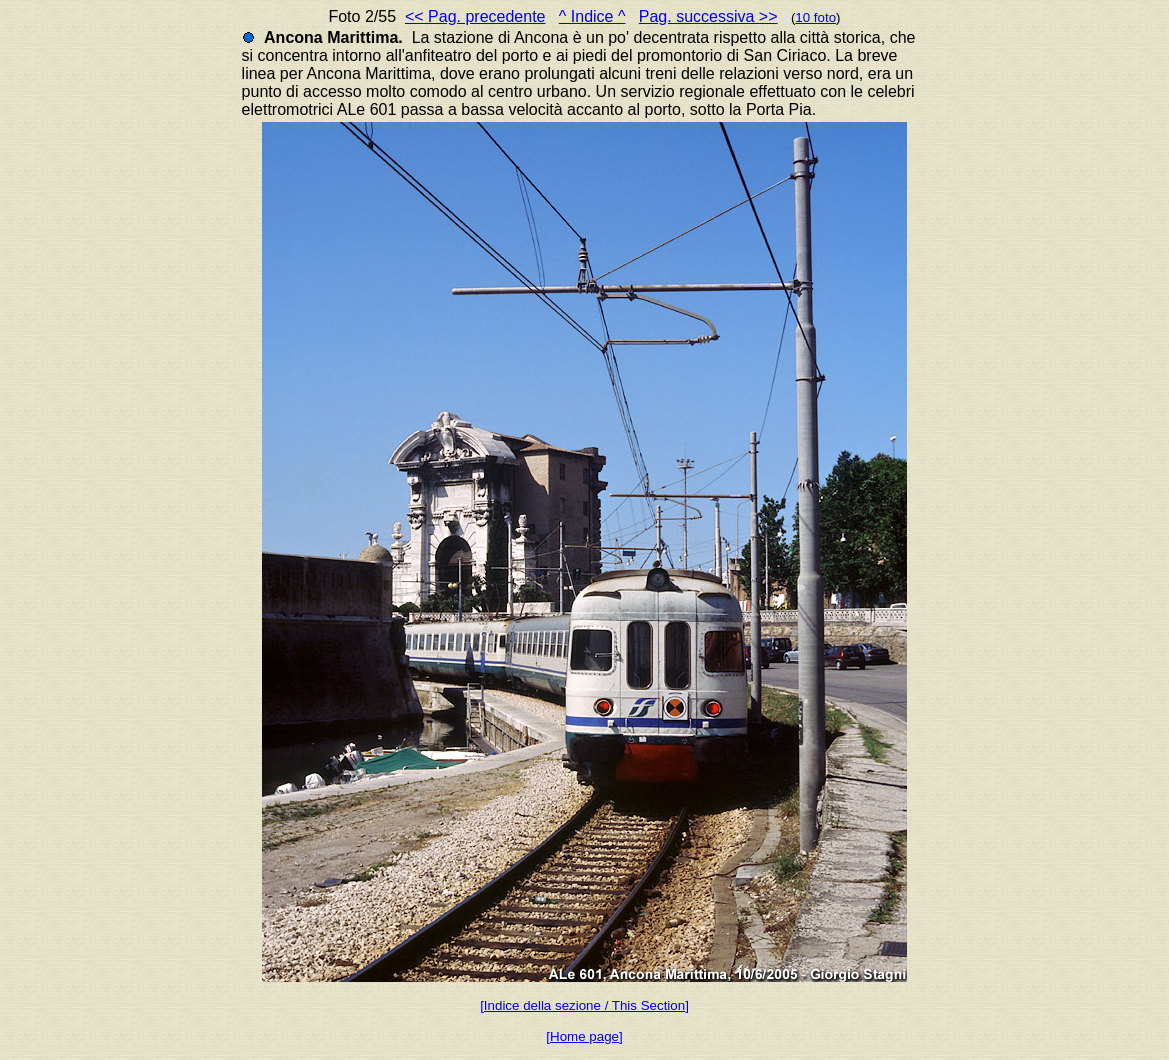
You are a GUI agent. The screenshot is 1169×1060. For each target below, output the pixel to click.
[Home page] (584, 1036)
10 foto (815, 17)
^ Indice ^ (592, 16)
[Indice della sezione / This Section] (584, 1005)
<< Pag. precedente (475, 16)
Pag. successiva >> (708, 16)
